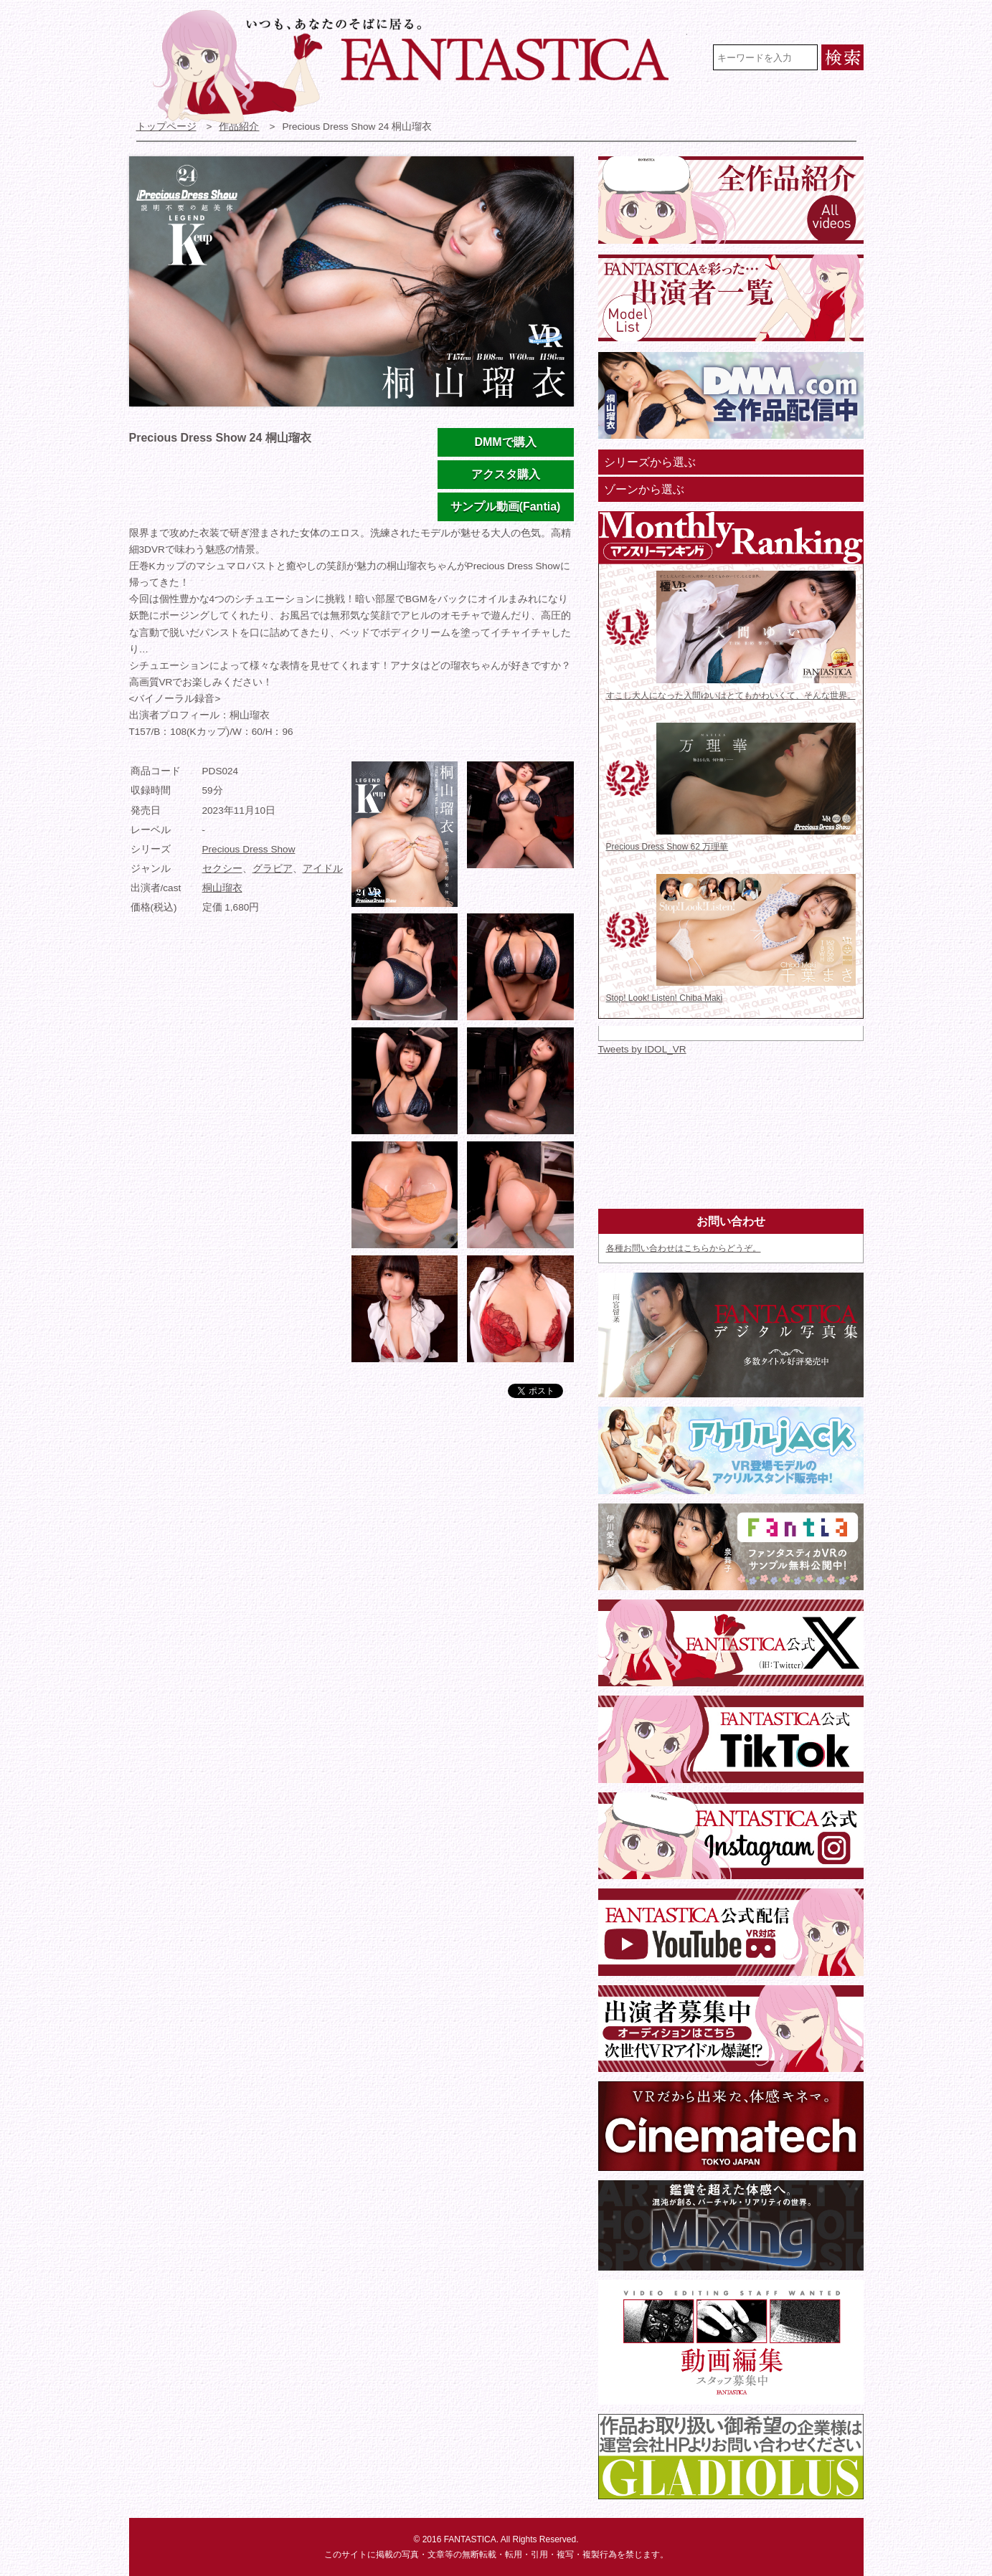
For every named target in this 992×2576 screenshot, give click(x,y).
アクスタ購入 (505, 474)
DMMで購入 (505, 442)
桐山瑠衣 (222, 888)
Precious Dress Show (249, 849)
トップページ (166, 126)
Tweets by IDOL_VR (642, 1049)
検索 (842, 57)
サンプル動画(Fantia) (505, 506)
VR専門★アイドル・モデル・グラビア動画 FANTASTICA (420, 66)
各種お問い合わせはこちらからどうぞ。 (683, 1248)
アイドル (323, 868)
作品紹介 (239, 126)
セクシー (222, 868)
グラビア (272, 868)
